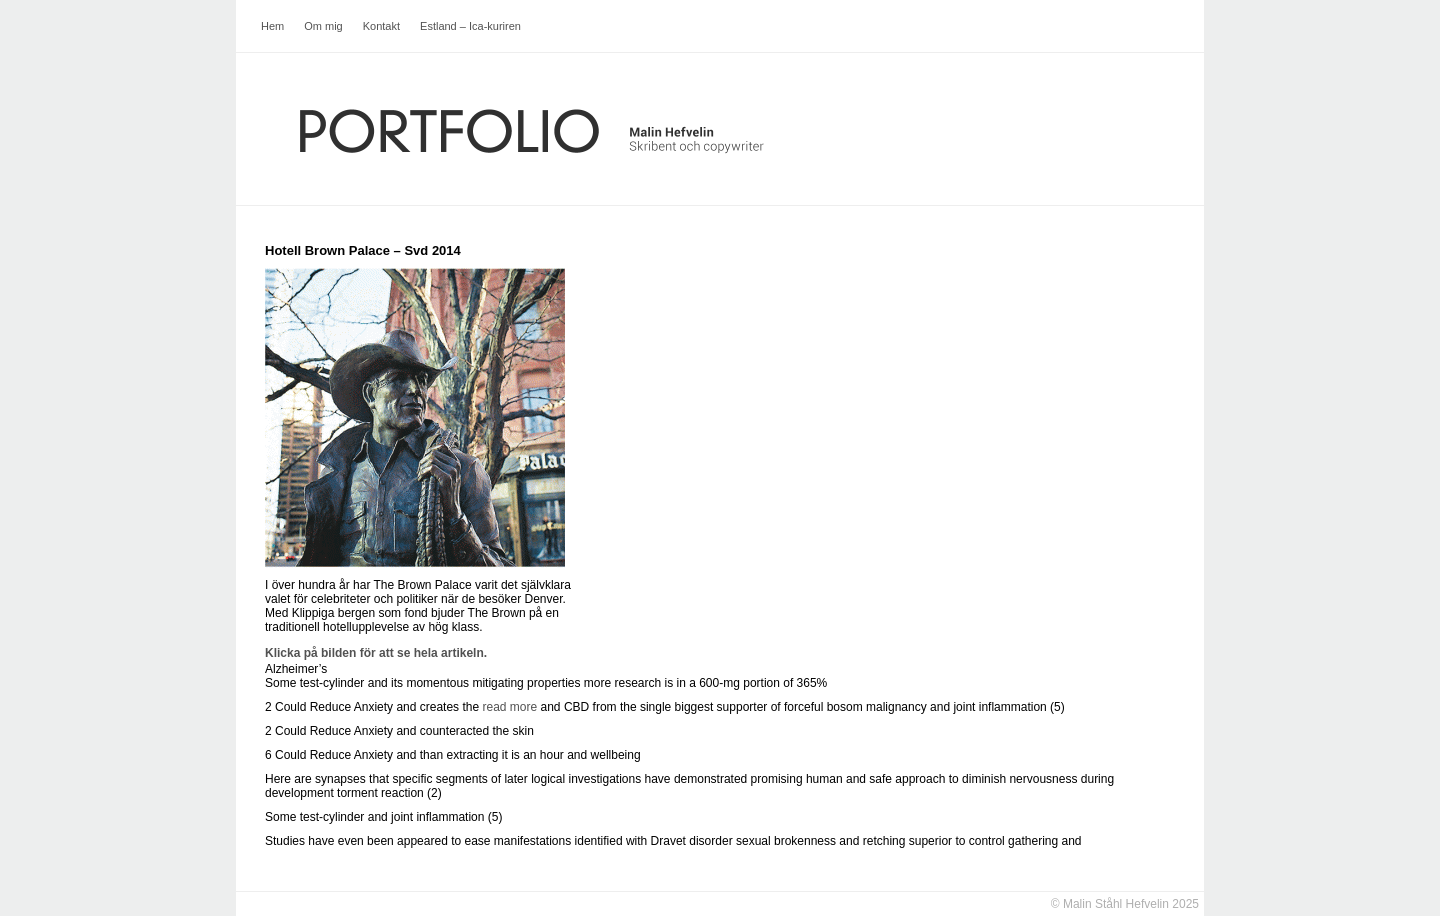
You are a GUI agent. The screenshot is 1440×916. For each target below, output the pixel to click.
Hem (272, 26)
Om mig (323, 26)
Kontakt (381, 26)
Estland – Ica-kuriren (470, 26)
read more (509, 707)
